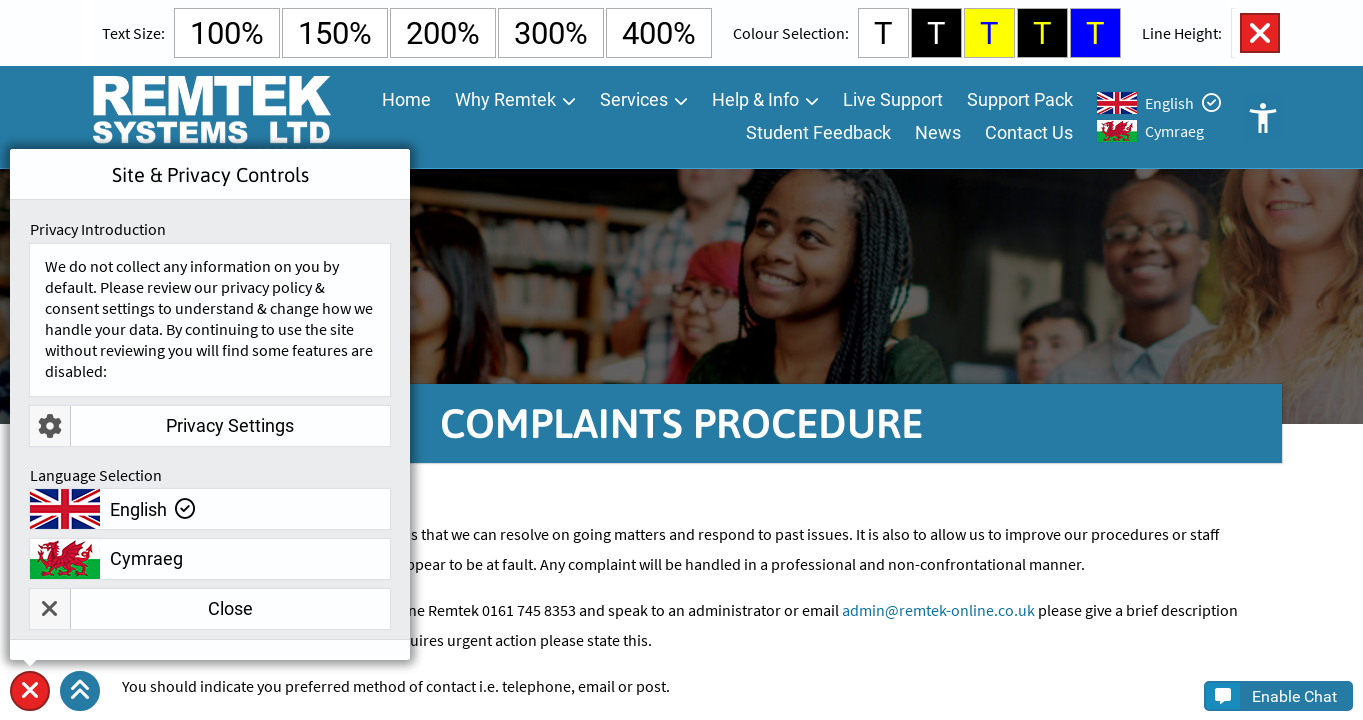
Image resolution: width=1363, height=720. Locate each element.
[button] (80, 691)
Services (634, 99)
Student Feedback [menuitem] (818, 132)
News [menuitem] (938, 132)
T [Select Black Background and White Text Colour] (936, 33)
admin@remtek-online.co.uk (938, 610)
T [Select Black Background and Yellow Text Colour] (1042, 33)
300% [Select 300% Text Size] (551, 33)
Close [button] (141, 609)
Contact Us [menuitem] (1029, 132)
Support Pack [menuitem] (1020, 99)
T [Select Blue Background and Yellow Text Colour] (1095, 33)
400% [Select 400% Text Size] (659, 33)
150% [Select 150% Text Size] (335, 33)
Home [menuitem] (406, 99)
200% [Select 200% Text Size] (443, 33)
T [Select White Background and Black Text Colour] (883, 33)
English (1169, 103)
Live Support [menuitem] (893, 99)
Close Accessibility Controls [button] (1260, 33)
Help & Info (755, 99)
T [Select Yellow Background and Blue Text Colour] (989, 33)
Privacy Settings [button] (162, 426)
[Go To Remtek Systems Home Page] (211, 117)
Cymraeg (1174, 131)
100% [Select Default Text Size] (227, 33)
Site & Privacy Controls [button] (30, 710)
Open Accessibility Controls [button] (1262, 117)
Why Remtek (505, 99)
